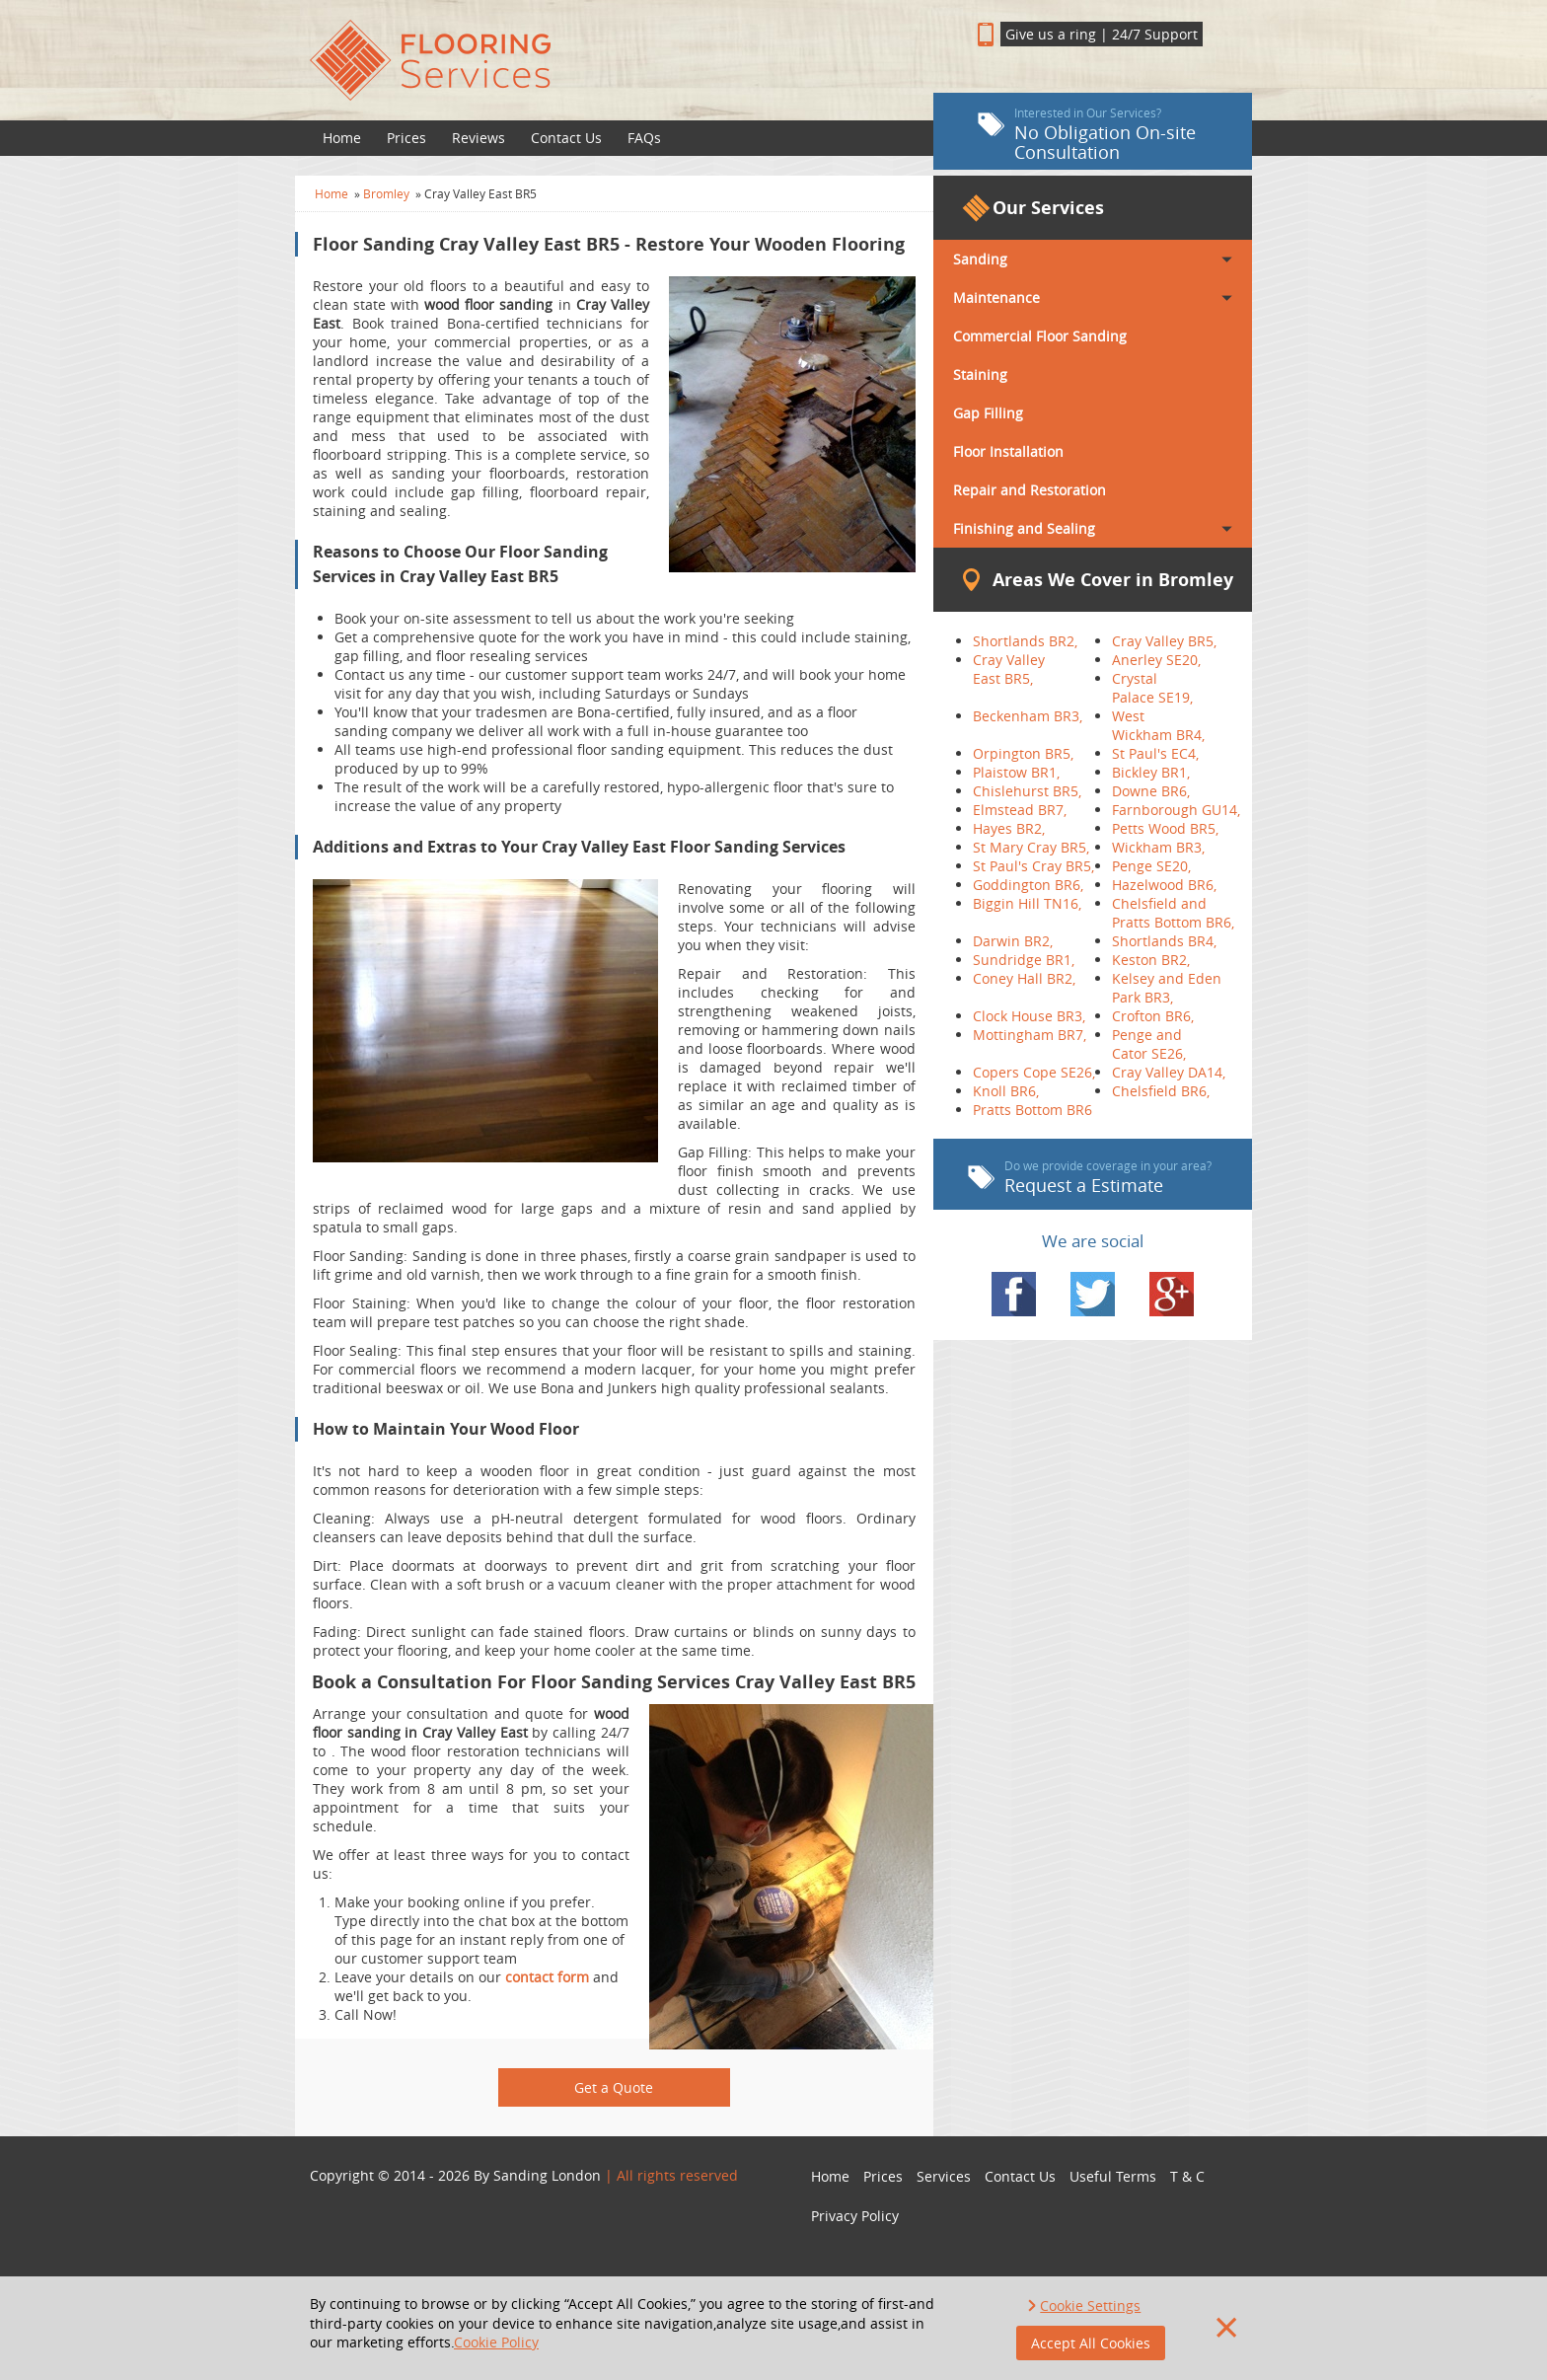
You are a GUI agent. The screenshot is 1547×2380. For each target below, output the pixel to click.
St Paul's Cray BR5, (1033, 865)
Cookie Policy (496, 2342)
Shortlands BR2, (1025, 641)
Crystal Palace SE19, (1152, 688)
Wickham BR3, (1158, 847)
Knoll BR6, (1006, 1090)
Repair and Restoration (1029, 490)
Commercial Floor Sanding (1040, 336)
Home (342, 137)
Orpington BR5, (1023, 753)
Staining (980, 374)
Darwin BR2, (1013, 940)
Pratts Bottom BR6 (1032, 1109)
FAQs (644, 137)
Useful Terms (1112, 2176)
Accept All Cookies (1090, 2343)
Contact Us (566, 137)
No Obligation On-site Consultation (1087, 134)
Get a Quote (613, 2087)
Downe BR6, (1151, 790)
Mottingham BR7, (1029, 1034)
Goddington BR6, (1028, 884)
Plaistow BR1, (1016, 772)
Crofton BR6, (1153, 1015)
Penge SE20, (1151, 865)
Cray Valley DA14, (1168, 1072)
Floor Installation (1008, 451)
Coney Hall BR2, (1024, 978)
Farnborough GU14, (1176, 809)
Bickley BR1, (1151, 772)
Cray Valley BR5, (1164, 641)
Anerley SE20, (1156, 659)
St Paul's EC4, (1155, 753)
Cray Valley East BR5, (1009, 669)
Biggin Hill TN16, (1027, 903)
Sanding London (547, 2175)
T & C (1187, 2176)
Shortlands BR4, (1164, 940)
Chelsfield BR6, (1161, 1090)
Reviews (478, 137)
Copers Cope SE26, (1034, 1072)
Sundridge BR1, (1023, 959)
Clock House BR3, (1029, 1015)
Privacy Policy (855, 2215)
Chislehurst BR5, (1027, 790)
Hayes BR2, (1009, 828)
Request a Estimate (1090, 1177)
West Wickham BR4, (1158, 725)
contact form (547, 1977)
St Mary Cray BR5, (1031, 847)
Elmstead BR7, (1020, 809)
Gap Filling (988, 413)
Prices (406, 137)
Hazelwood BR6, (1164, 884)
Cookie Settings (1090, 2305)
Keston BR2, (1151, 959)
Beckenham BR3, (1027, 716)
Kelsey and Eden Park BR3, (1166, 987)
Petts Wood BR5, (1165, 828)
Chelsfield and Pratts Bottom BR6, (1173, 912)
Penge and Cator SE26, (1149, 1044)
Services (944, 2176)
